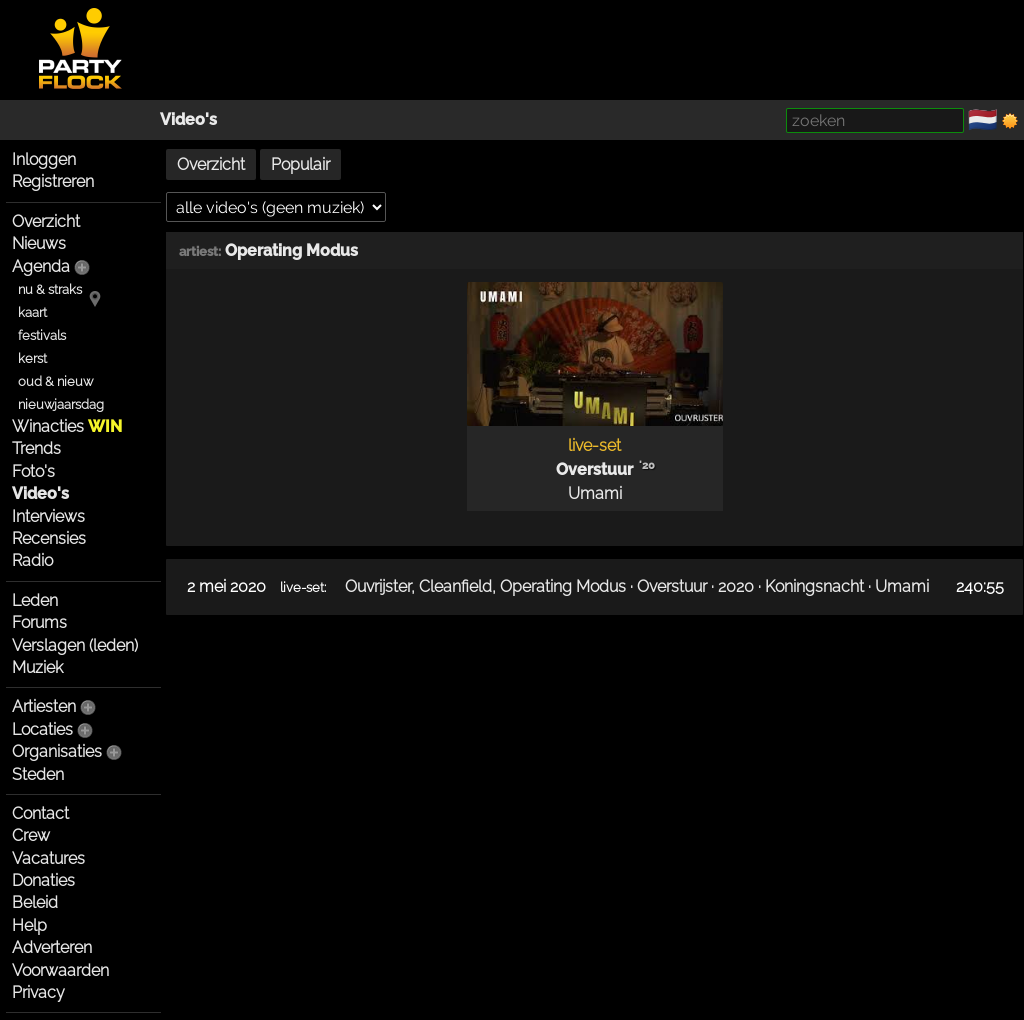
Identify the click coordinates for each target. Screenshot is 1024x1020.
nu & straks (50, 289)
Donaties (43, 880)
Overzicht (46, 221)
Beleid (35, 902)
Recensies (49, 538)
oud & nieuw (55, 381)
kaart (32, 312)
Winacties (67, 426)
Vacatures (48, 858)
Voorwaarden (60, 970)
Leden (35, 600)
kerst (32, 358)
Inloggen (44, 159)
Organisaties (57, 751)
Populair (300, 164)
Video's (188, 119)
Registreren (53, 181)
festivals (42, 335)
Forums (39, 622)
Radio (32, 560)
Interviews (48, 516)
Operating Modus (291, 250)
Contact (40, 813)
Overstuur (594, 469)
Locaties (42, 729)
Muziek (37, 667)
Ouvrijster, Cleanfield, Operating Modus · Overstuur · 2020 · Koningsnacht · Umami (637, 586)
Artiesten (44, 706)
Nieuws (39, 243)
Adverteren (52, 947)
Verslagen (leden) (75, 645)
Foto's (33, 471)
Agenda (41, 266)
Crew (31, 835)
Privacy (38, 992)
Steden (38, 774)
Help (29, 925)
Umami (595, 493)
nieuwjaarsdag (61, 404)
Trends (36, 448)
